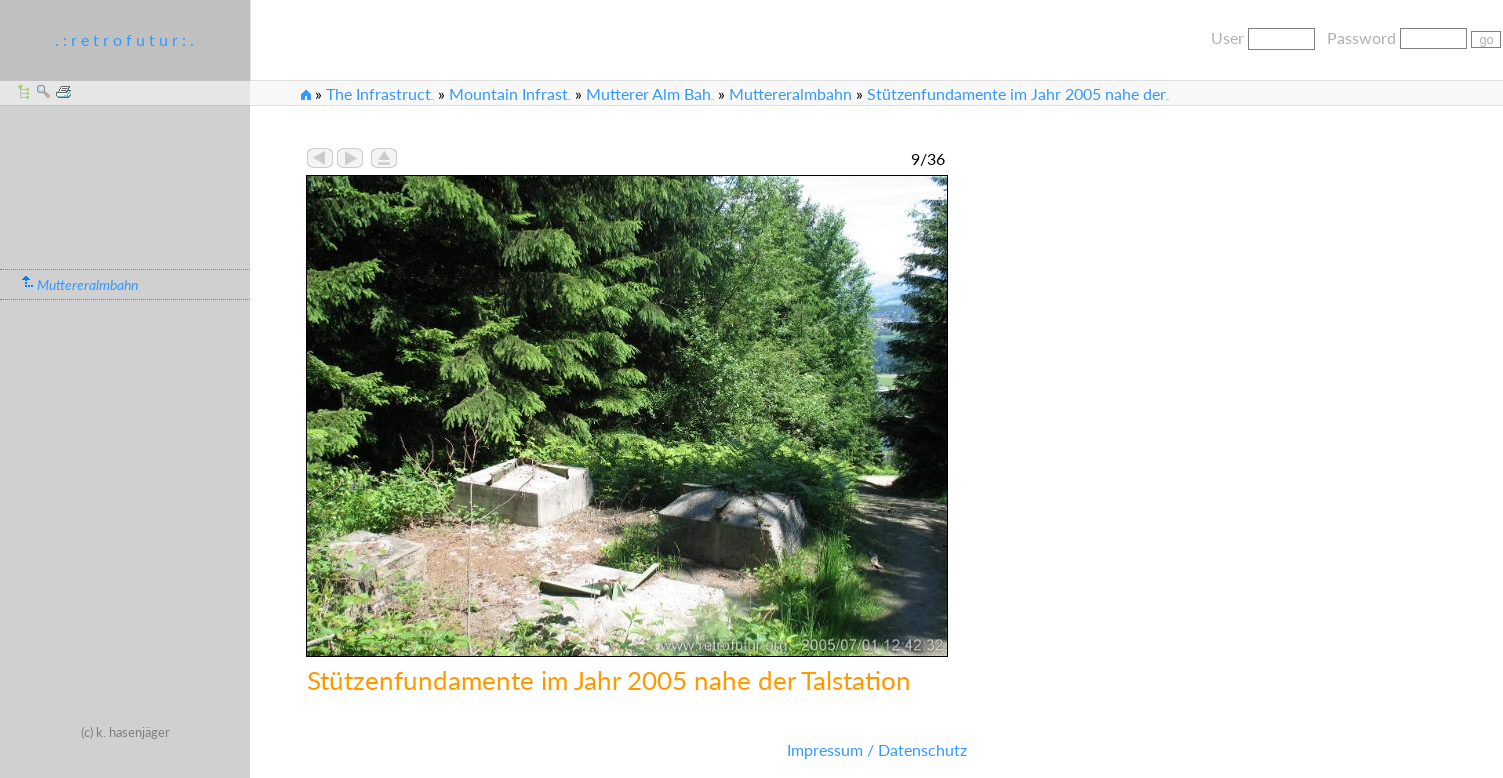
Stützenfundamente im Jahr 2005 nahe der (1018, 93)
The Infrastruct (380, 93)
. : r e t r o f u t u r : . (124, 39)
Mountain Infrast (510, 93)
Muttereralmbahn (790, 93)
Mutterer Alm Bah (650, 93)
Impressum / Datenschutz (877, 749)
